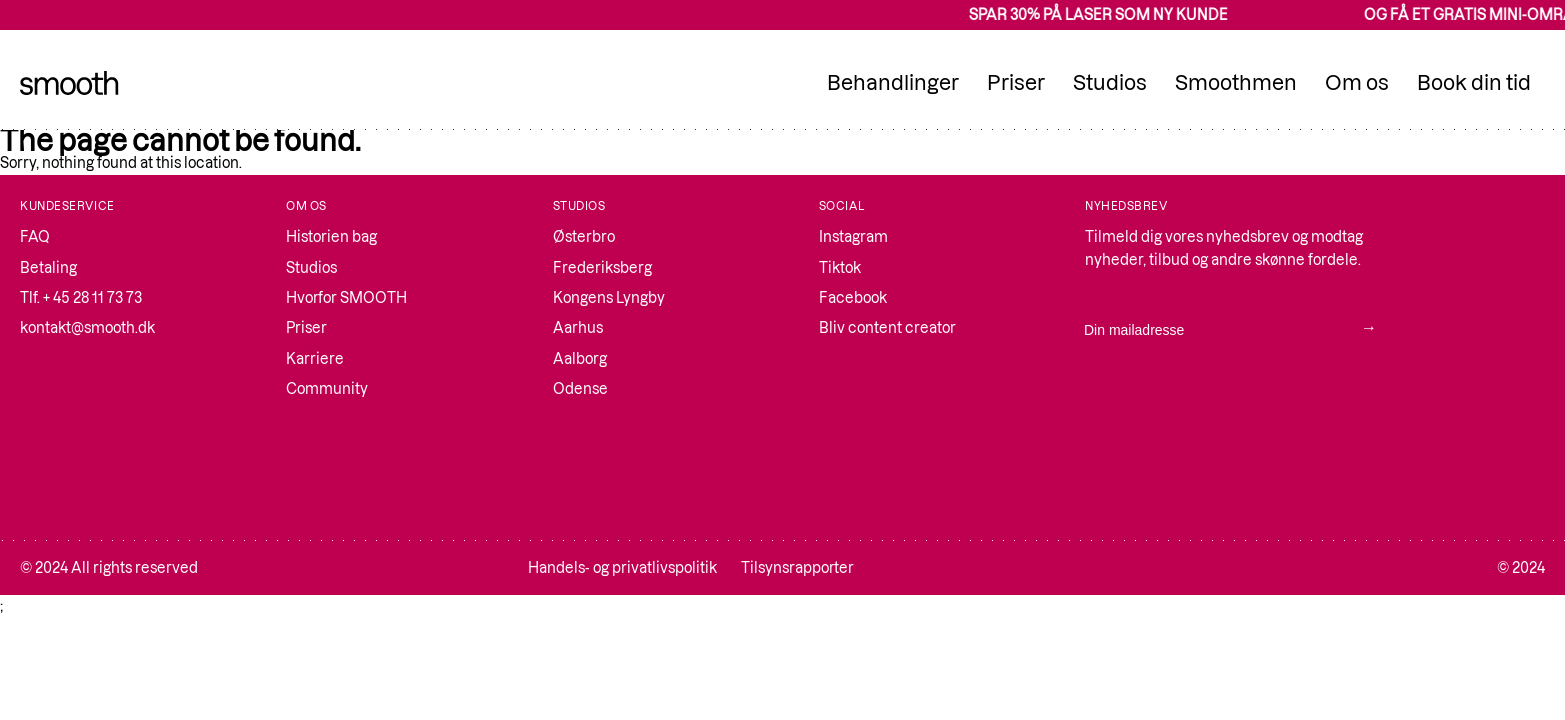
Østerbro (584, 237)
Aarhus (578, 328)
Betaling (48, 268)
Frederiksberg (602, 268)
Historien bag (331, 237)
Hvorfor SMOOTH (346, 298)
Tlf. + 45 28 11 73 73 (81, 298)
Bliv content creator (887, 328)
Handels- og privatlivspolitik (622, 568)
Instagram (853, 237)
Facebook (853, 298)
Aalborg (580, 359)
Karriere (315, 359)
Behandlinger (893, 83)
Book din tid (1474, 83)
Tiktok (840, 268)
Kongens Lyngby (609, 298)
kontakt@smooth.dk (87, 328)
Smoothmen (1236, 83)
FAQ (35, 237)
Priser (1016, 83)
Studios (1110, 83)
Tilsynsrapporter (797, 568)
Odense (580, 389)
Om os (1357, 83)
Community (327, 389)
